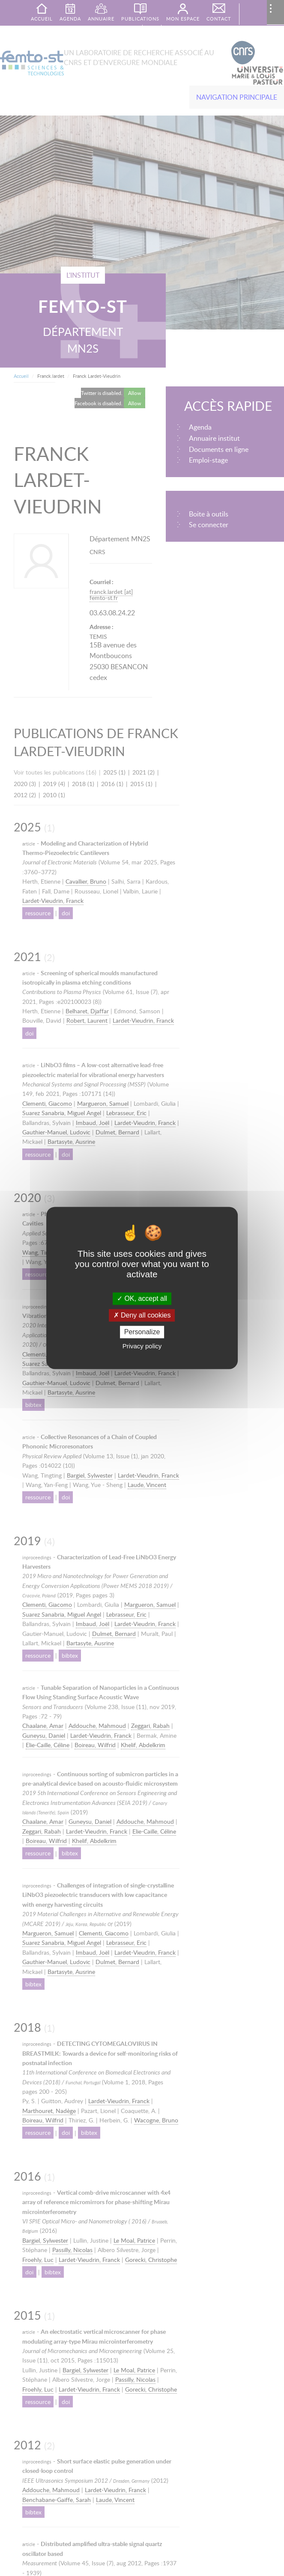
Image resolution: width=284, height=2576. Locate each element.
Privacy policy (142, 1346)
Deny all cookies (142, 1315)
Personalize (142, 1331)
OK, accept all (142, 1298)
